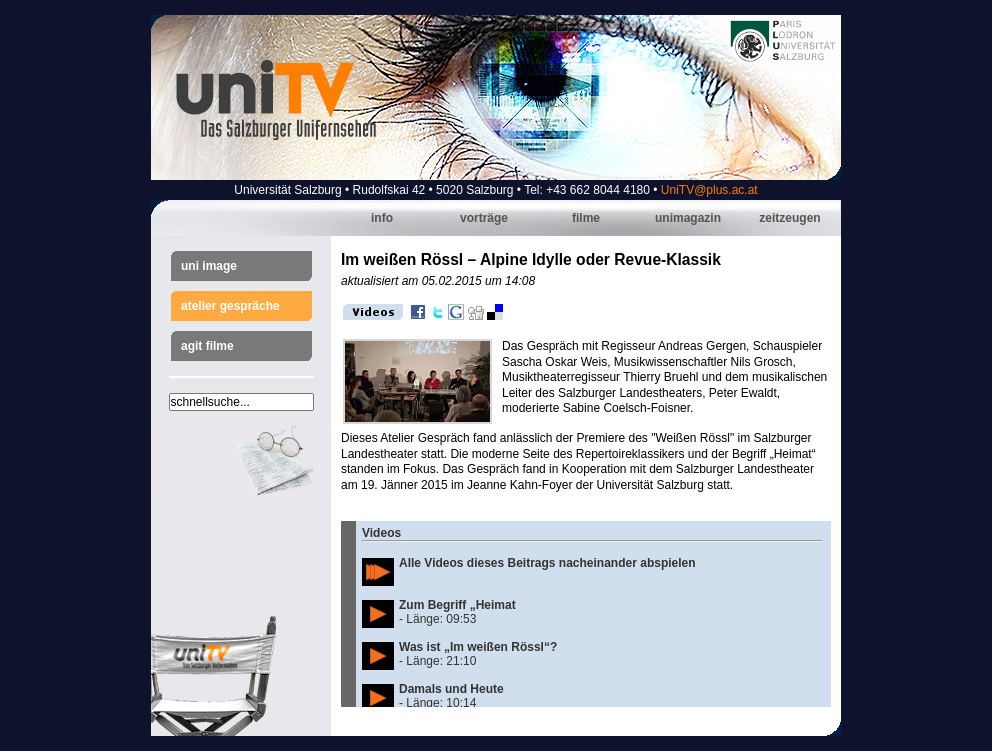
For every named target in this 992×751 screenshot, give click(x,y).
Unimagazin (688, 218)
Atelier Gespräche (230, 306)
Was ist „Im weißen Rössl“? (478, 647)
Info (382, 218)
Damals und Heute (451, 689)
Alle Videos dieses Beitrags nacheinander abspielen (547, 563)
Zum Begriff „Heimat (457, 605)
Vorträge (484, 218)
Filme (586, 218)
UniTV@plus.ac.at (709, 190)
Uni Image (209, 266)
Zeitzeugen (789, 218)
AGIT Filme (207, 346)
